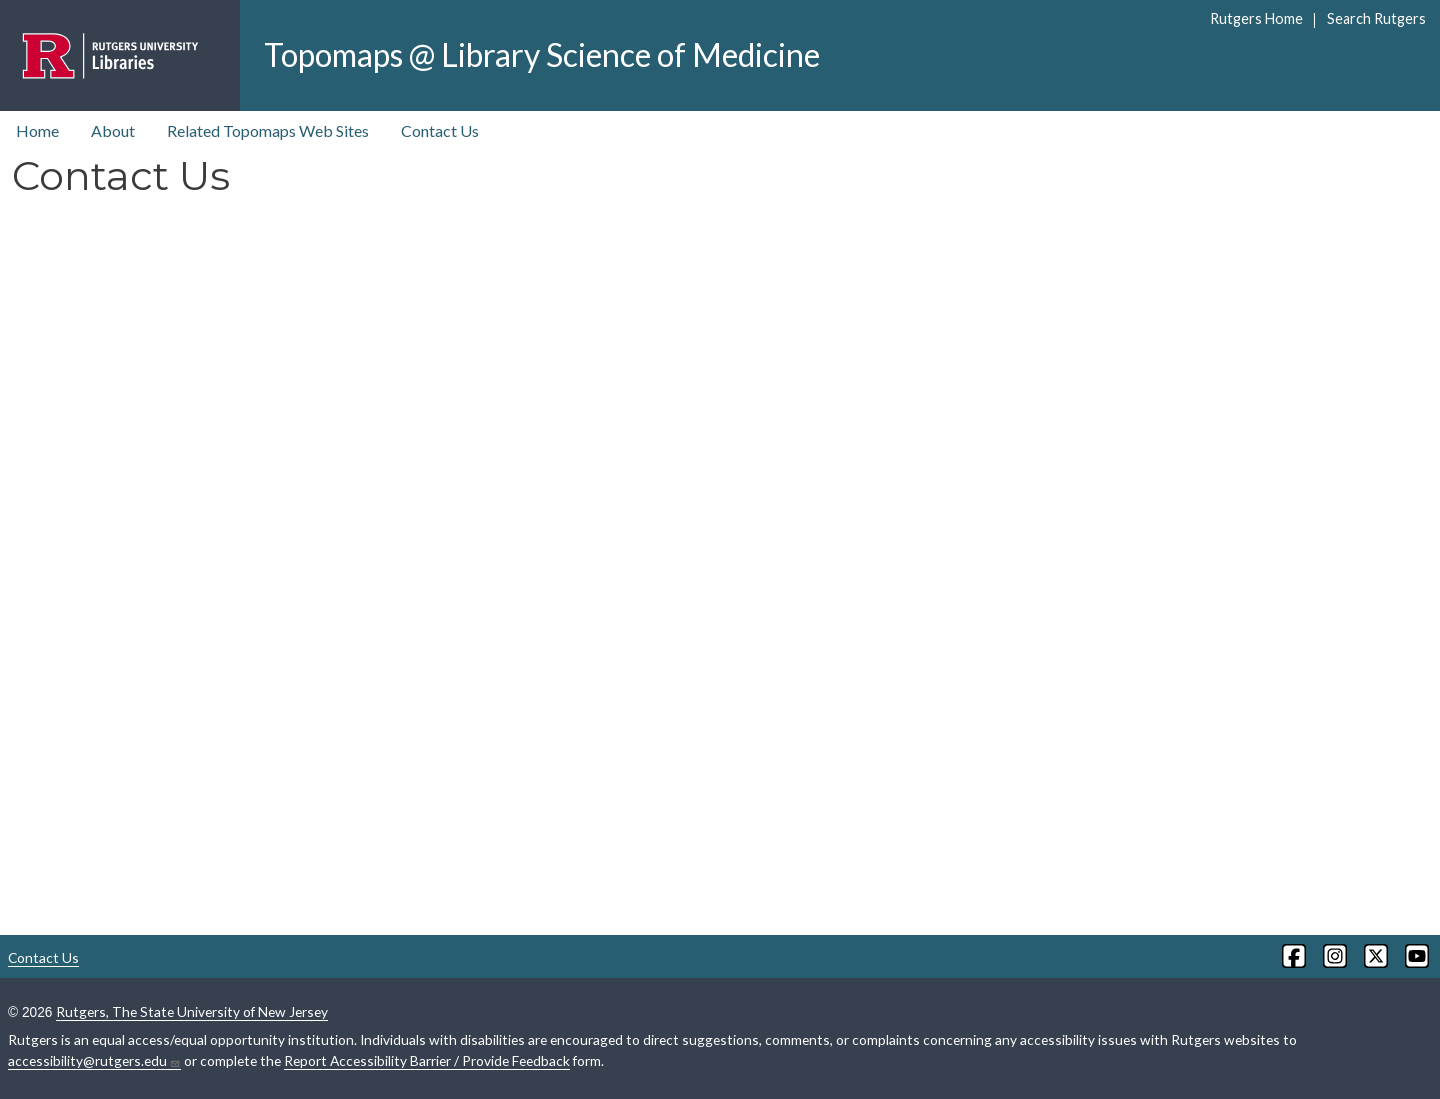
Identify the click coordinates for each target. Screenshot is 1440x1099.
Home (37, 130)
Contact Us (440, 130)
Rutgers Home (1256, 18)
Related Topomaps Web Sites (268, 130)
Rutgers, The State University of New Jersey (192, 1011)
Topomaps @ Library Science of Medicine (542, 54)
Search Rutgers (1376, 18)
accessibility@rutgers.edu (94, 1061)
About (113, 130)
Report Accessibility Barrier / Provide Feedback (427, 1060)
